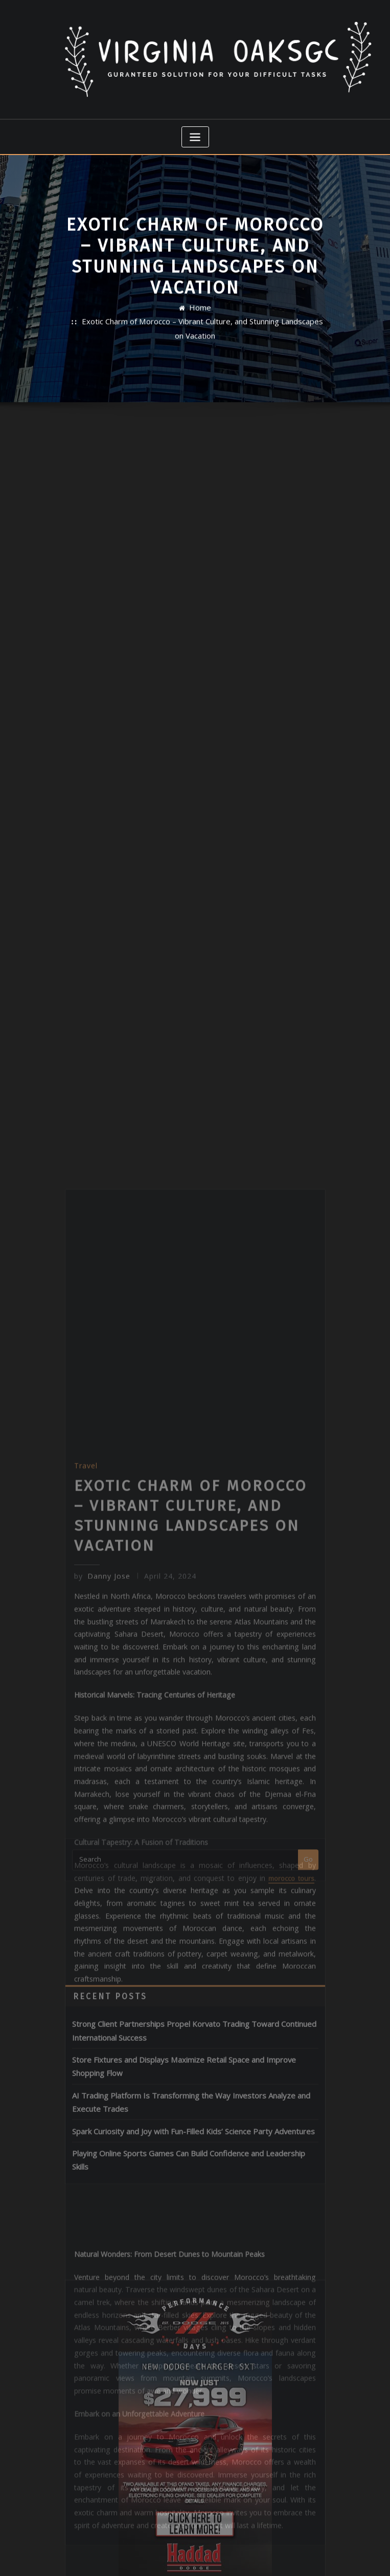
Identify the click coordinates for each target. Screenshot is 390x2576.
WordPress (182, 2557)
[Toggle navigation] (195, 131)
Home (200, 316)
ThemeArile (302, 2557)
